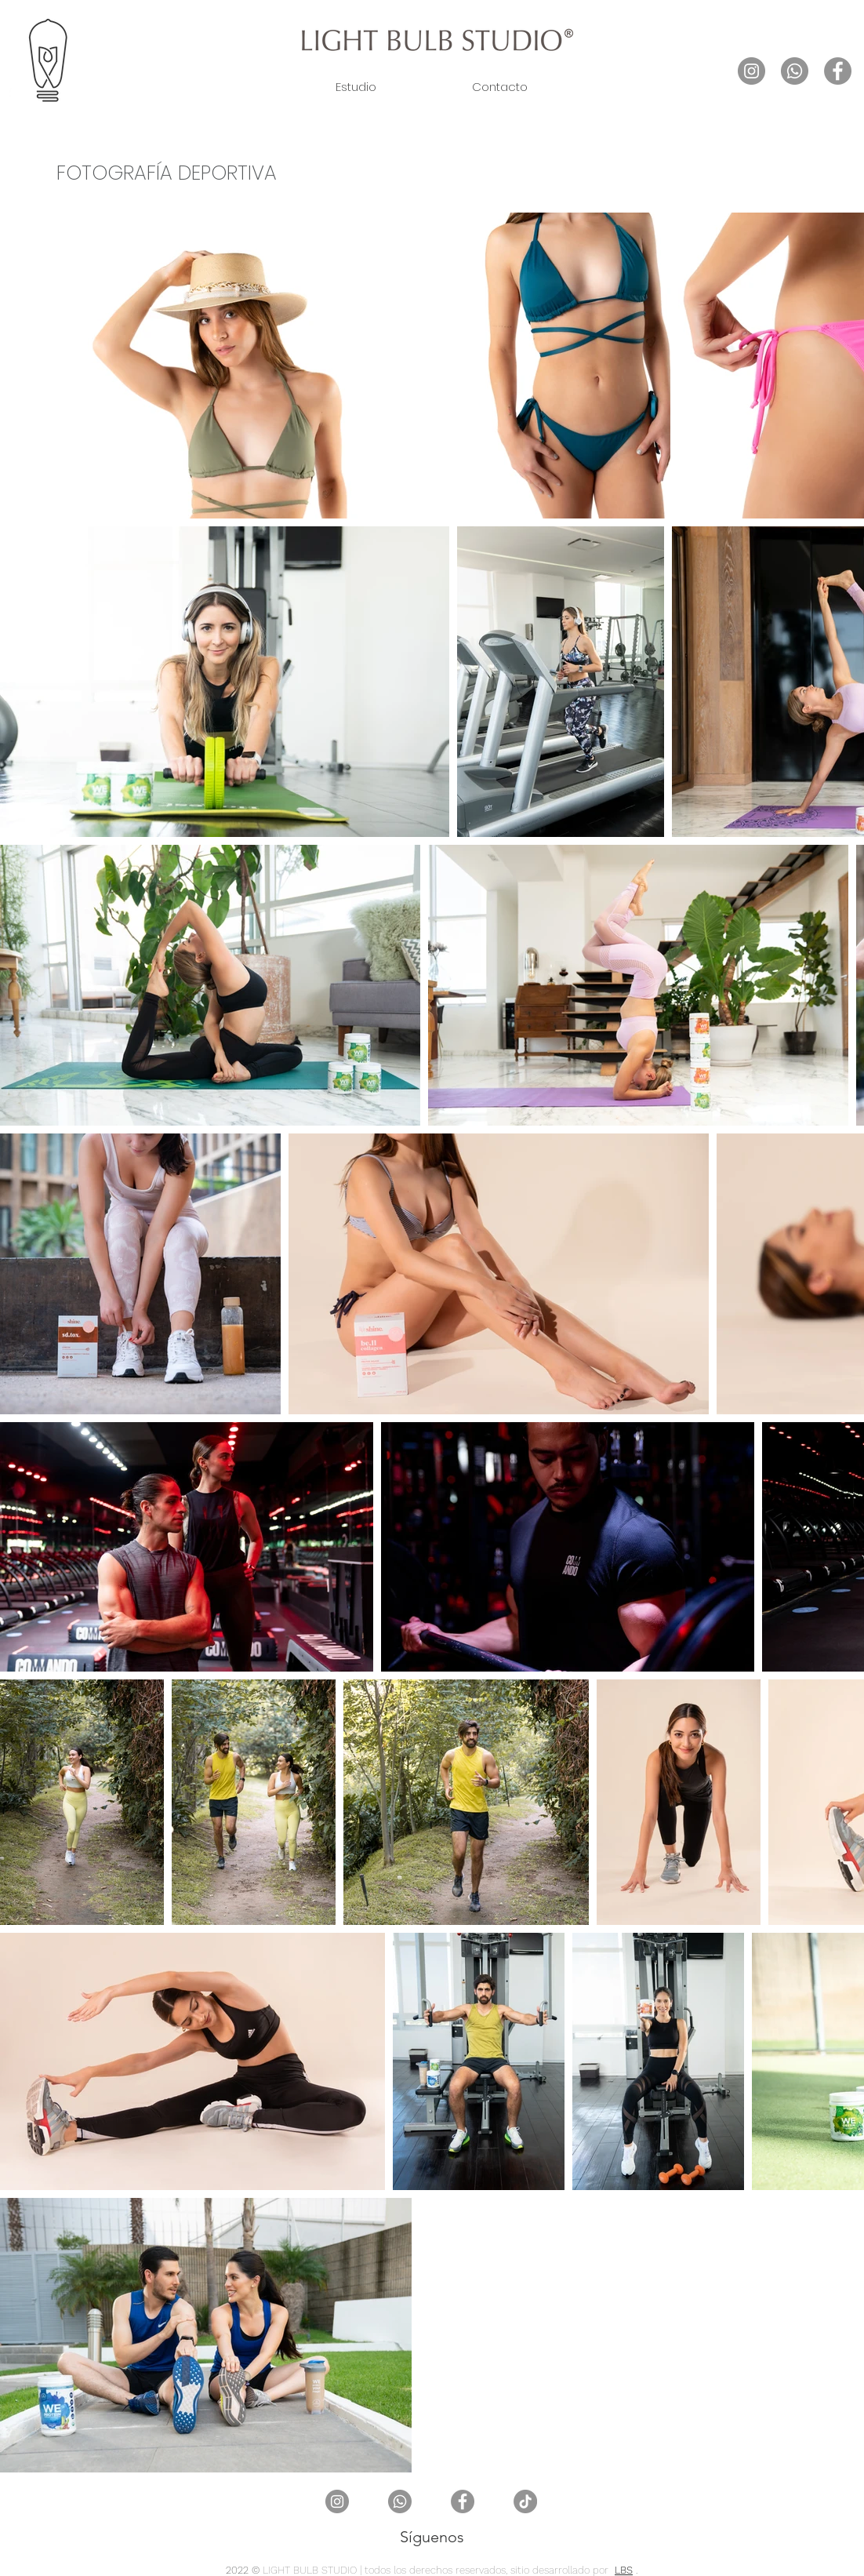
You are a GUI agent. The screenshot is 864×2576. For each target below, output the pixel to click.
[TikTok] (525, 2501)
